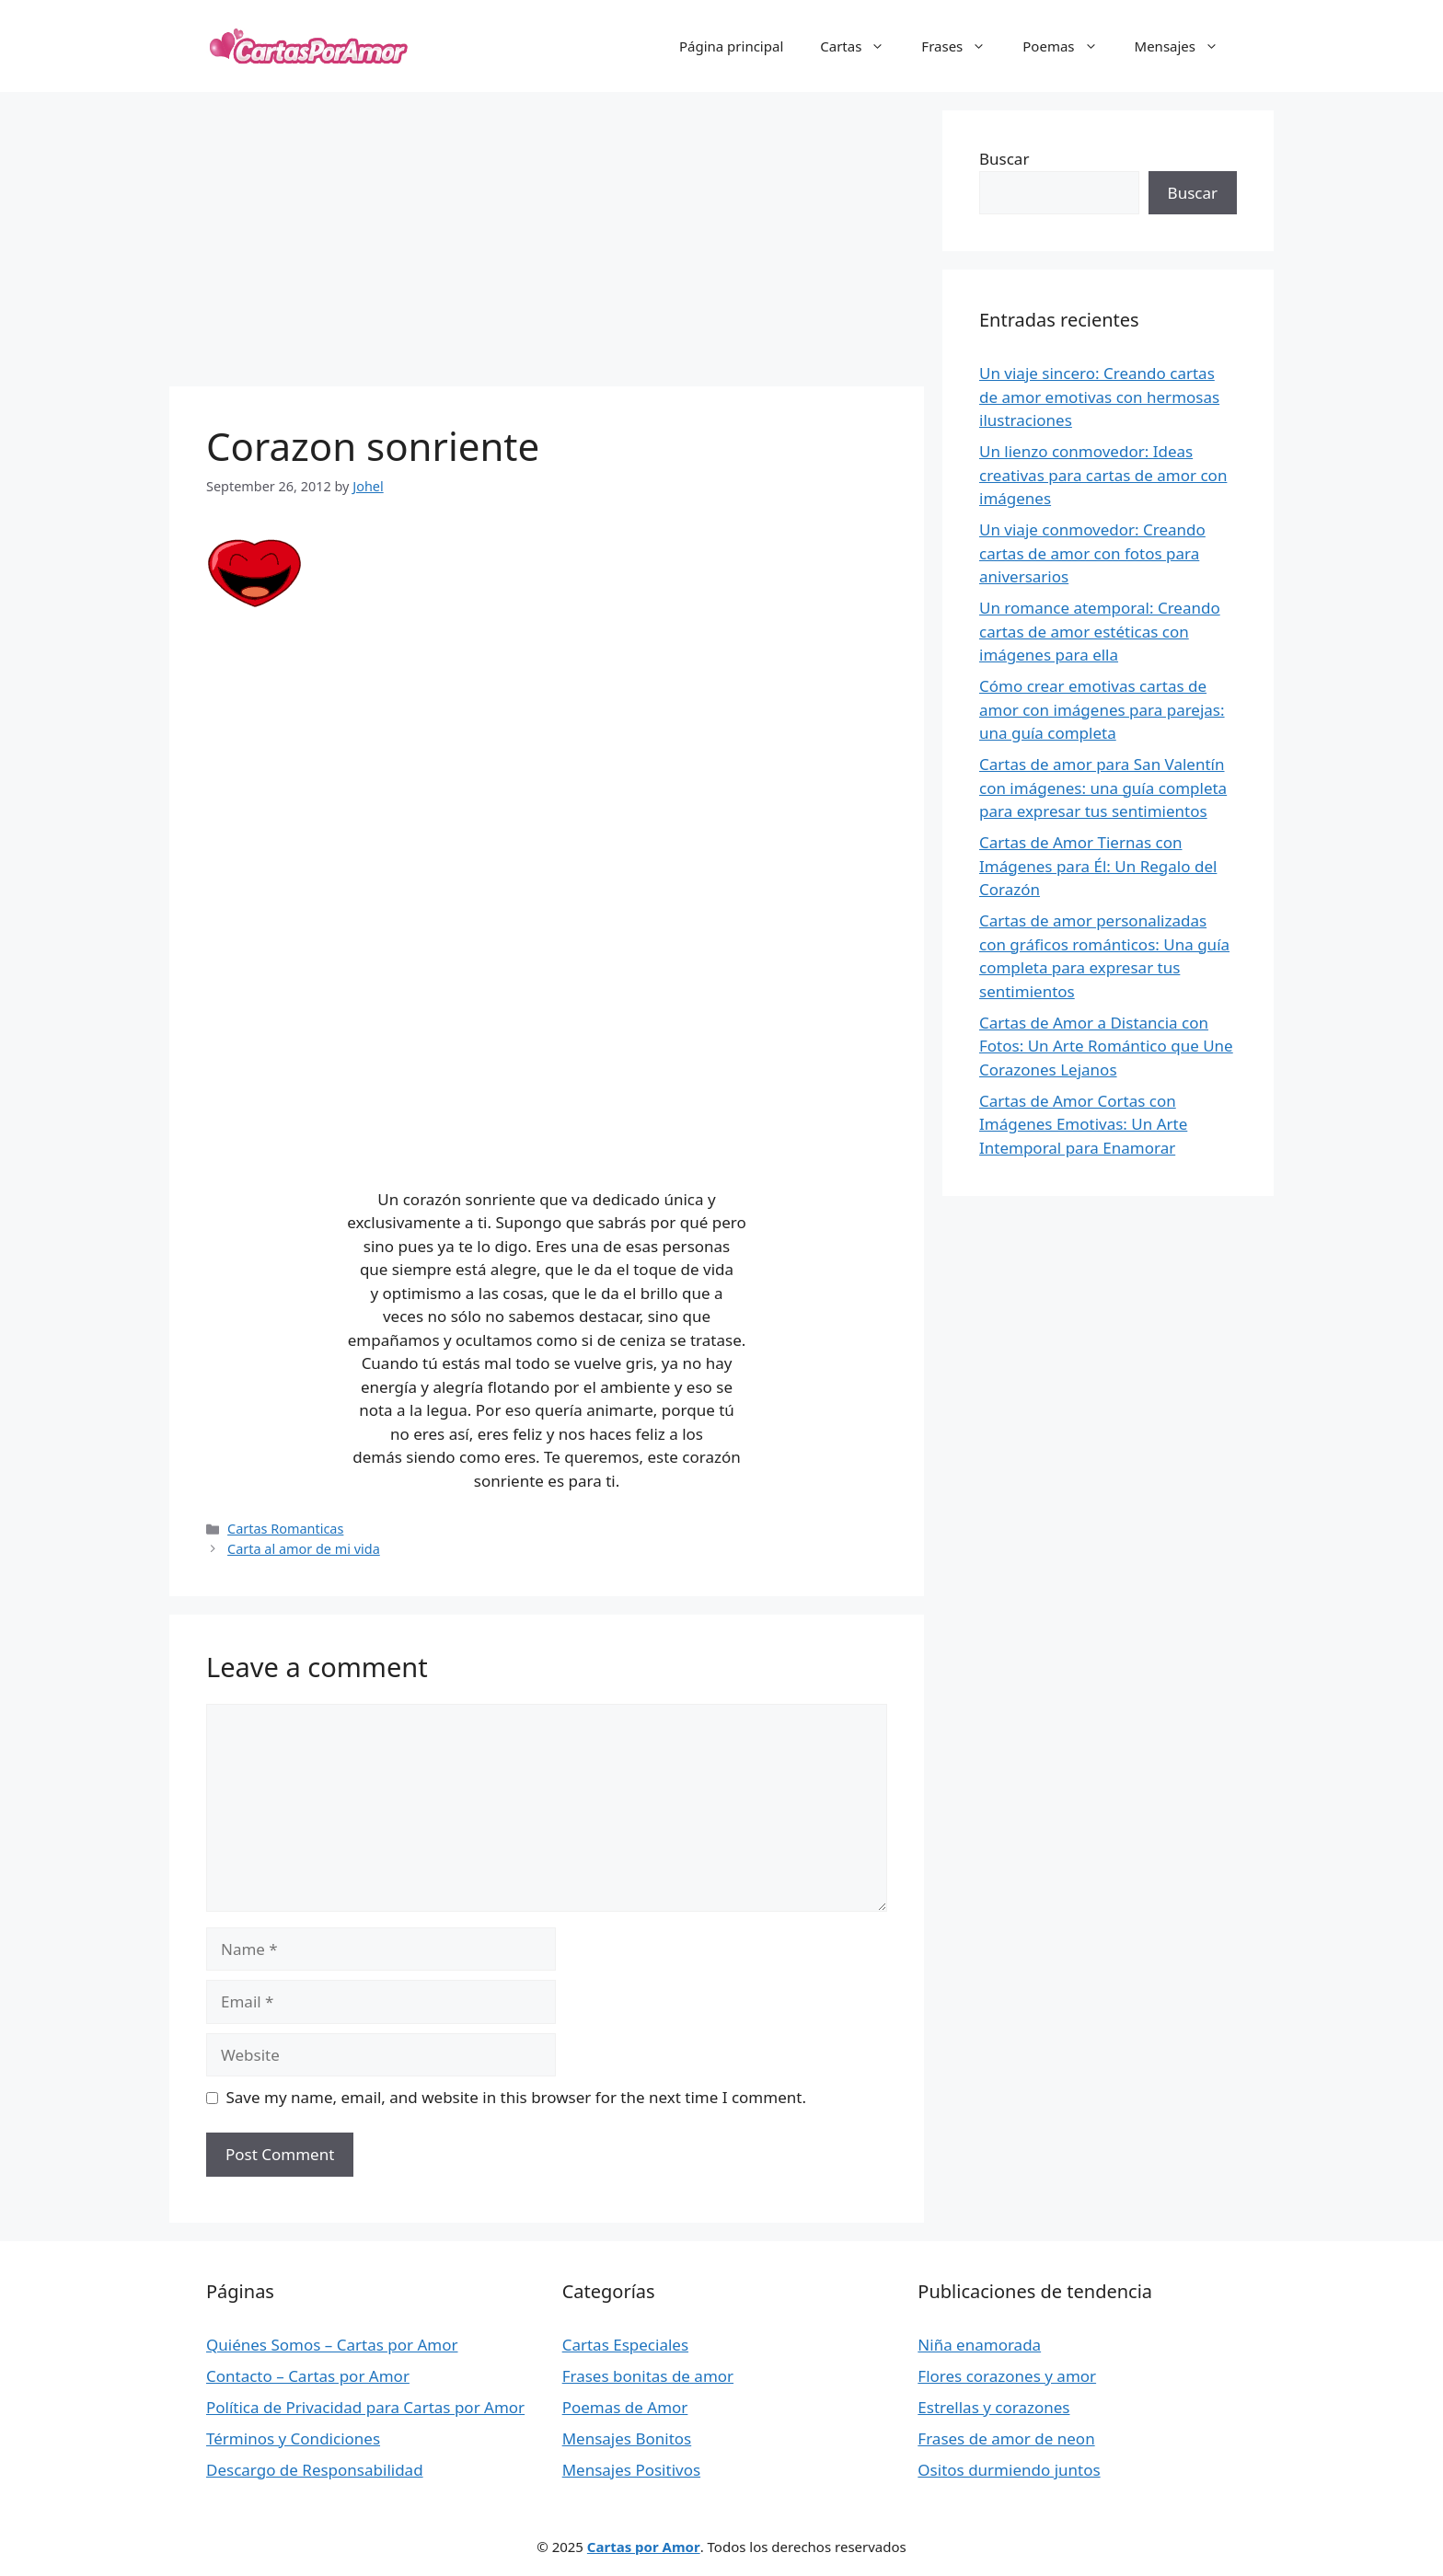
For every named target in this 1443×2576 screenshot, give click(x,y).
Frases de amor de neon (1006, 2438)
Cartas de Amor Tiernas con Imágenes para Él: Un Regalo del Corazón (1098, 866)
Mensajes (1186, 46)
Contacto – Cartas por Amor (308, 2375)
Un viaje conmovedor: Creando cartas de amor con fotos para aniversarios (1092, 553)
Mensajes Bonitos (627, 2438)
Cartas (861, 46)
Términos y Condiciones (293, 2438)
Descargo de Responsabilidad (314, 2469)
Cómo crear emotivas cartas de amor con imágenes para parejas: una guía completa (1102, 709)
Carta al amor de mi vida (303, 1549)
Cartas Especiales (625, 2344)
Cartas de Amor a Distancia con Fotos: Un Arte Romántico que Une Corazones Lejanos (1106, 1046)
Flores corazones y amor (1007, 2375)
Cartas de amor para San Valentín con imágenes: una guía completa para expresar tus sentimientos (1103, 787)
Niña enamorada (979, 2344)
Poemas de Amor (625, 2407)
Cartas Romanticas (285, 1528)
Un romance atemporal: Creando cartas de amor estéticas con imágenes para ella (1099, 631)
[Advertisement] (546, 239)
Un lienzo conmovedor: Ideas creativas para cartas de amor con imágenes (1103, 475)
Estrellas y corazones (993, 2407)
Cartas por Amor (643, 2546)
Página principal (731, 46)
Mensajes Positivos (631, 2469)
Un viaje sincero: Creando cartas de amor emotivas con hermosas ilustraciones (1099, 396)
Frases (962, 46)
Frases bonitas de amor (647, 2375)
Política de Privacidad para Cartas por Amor (365, 2407)
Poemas (1068, 46)
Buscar (1004, 158)
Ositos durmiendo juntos (1009, 2469)
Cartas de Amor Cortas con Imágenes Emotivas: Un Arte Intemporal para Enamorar (1083, 1124)
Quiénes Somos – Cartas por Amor (331, 2344)
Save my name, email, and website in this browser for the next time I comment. (516, 2097)
